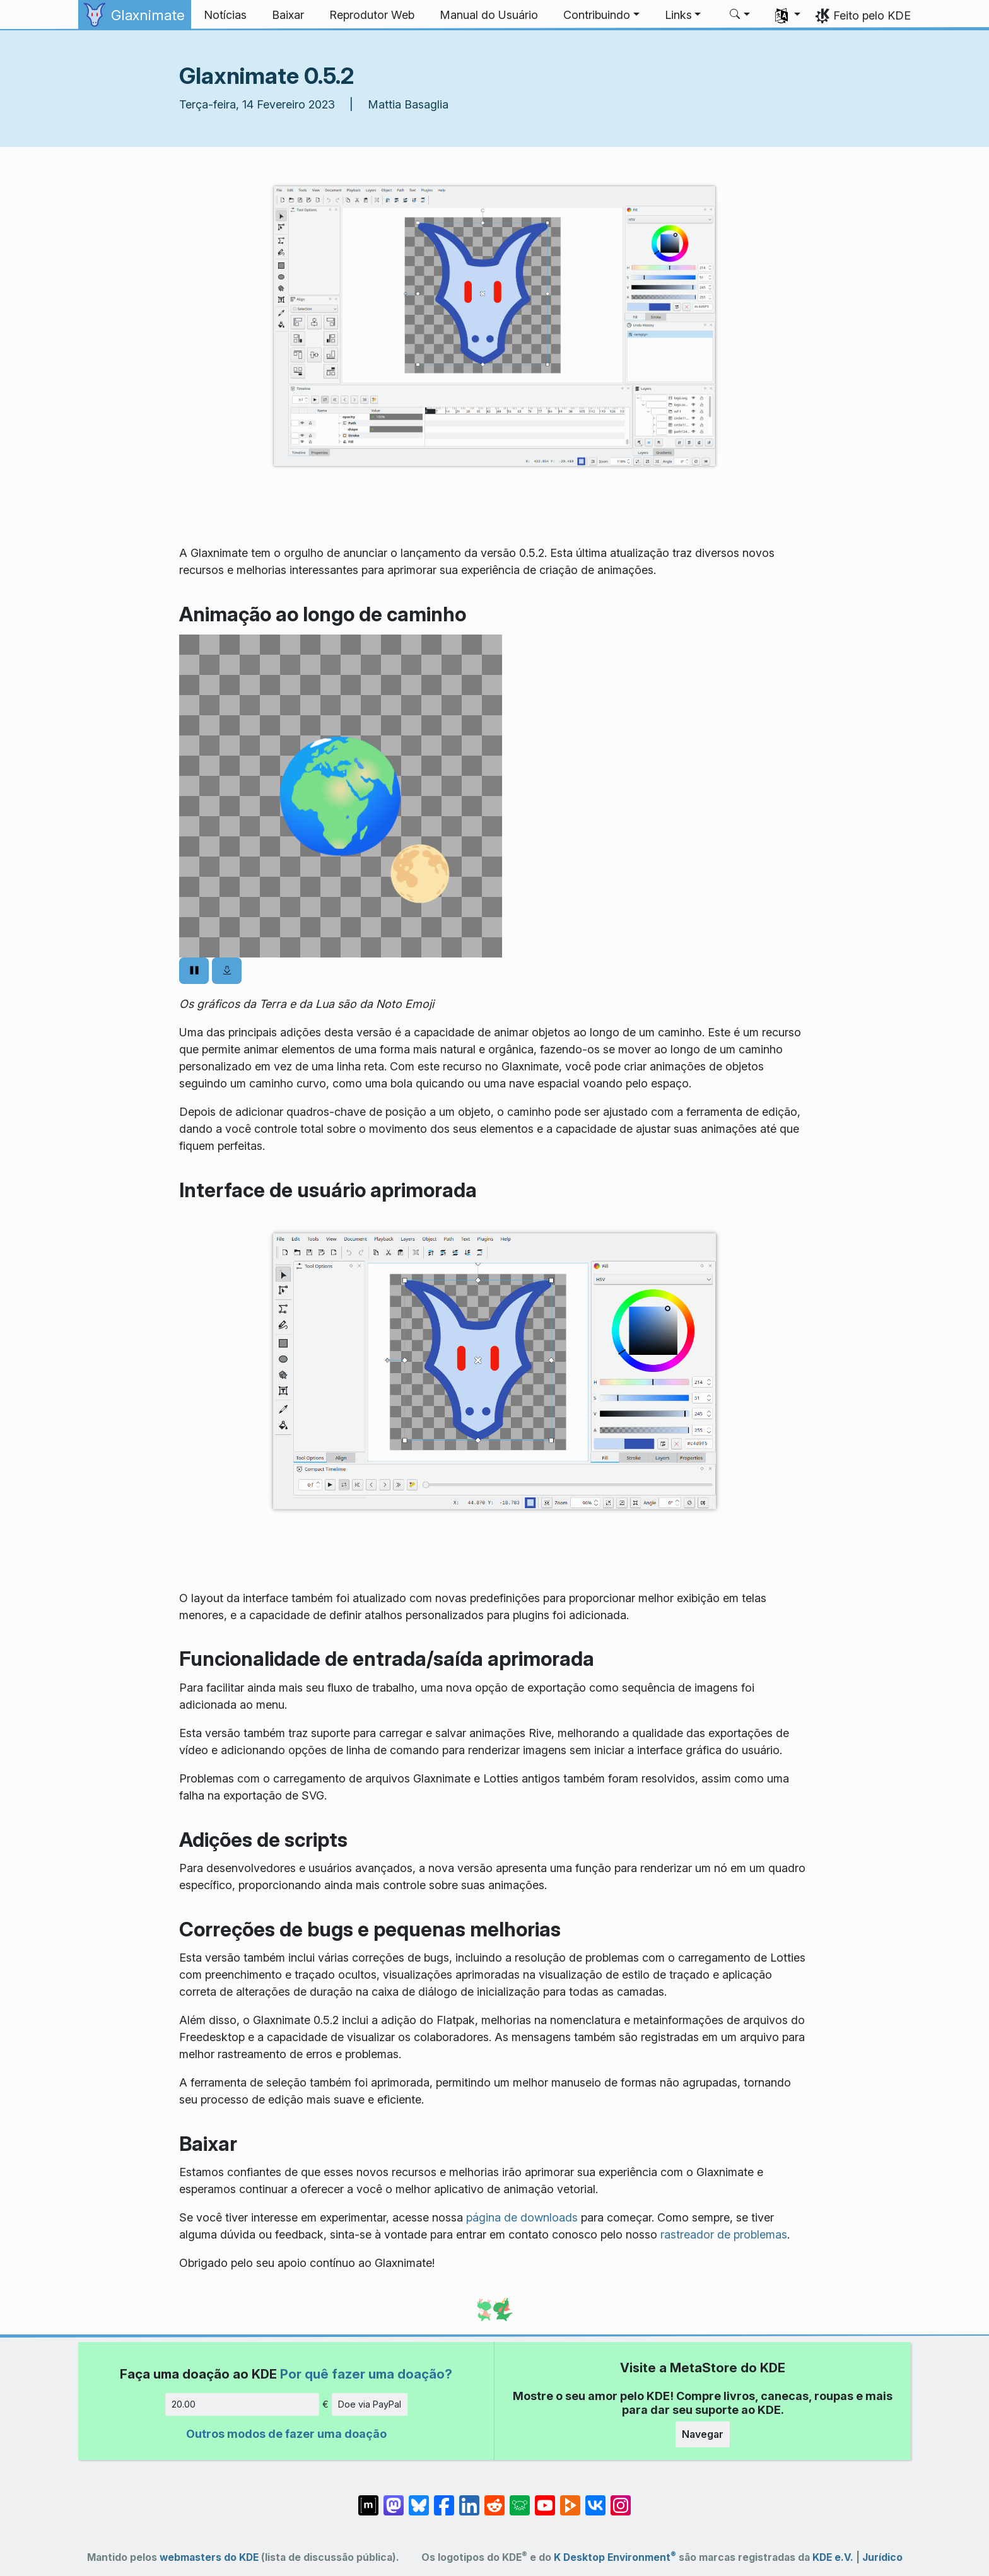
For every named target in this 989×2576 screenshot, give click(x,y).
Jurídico (882, 2557)
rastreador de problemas (723, 2234)
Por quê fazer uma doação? (366, 2374)
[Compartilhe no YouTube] (545, 2499)
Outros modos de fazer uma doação (286, 2433)
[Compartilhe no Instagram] (621, 2499)
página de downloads (522, 2217)
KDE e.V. (832, 2557)
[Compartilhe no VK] (595, 2499)
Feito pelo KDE (872, 15)
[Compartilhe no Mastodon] (393, 2499)
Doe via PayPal (369, 2404)
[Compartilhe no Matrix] (368, 2499)
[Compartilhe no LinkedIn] (469, 2499)
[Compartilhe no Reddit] (494, 2499)
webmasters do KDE (209, 2557)
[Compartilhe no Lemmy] (520, 2499)
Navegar (702, 2434)
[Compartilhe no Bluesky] (419, 2499)
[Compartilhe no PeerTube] (570, 2499)
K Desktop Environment (615, 2557)
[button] (601, 15)
